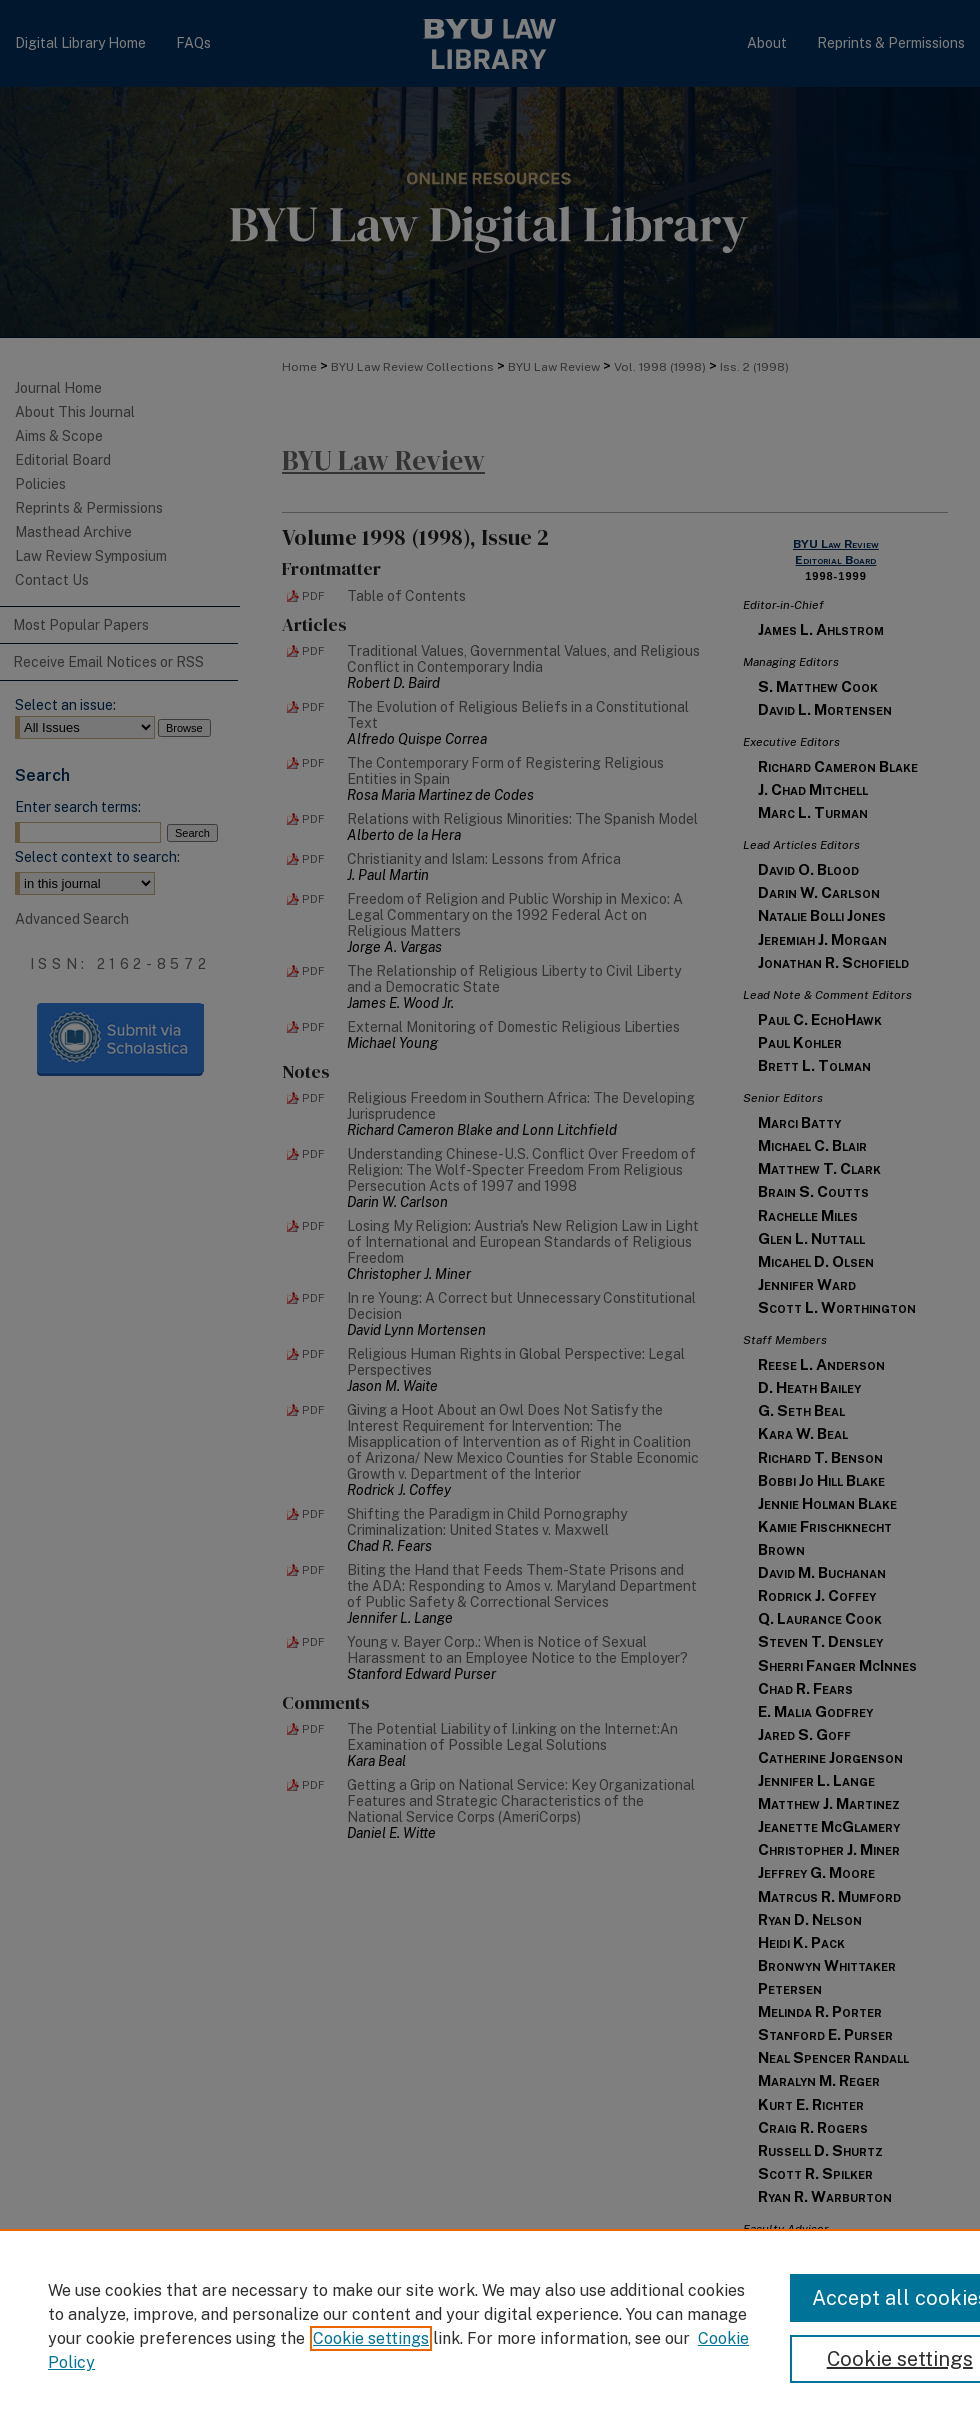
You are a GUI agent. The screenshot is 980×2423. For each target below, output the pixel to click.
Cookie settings (371, 2338)
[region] (490, 2326)
